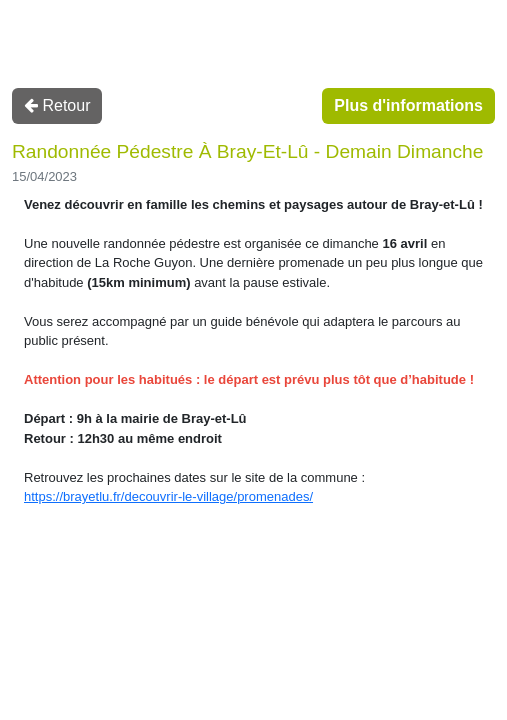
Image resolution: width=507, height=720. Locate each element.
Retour (57, 105)
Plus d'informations (408, 105)
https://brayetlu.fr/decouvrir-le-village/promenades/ (168, 496)
